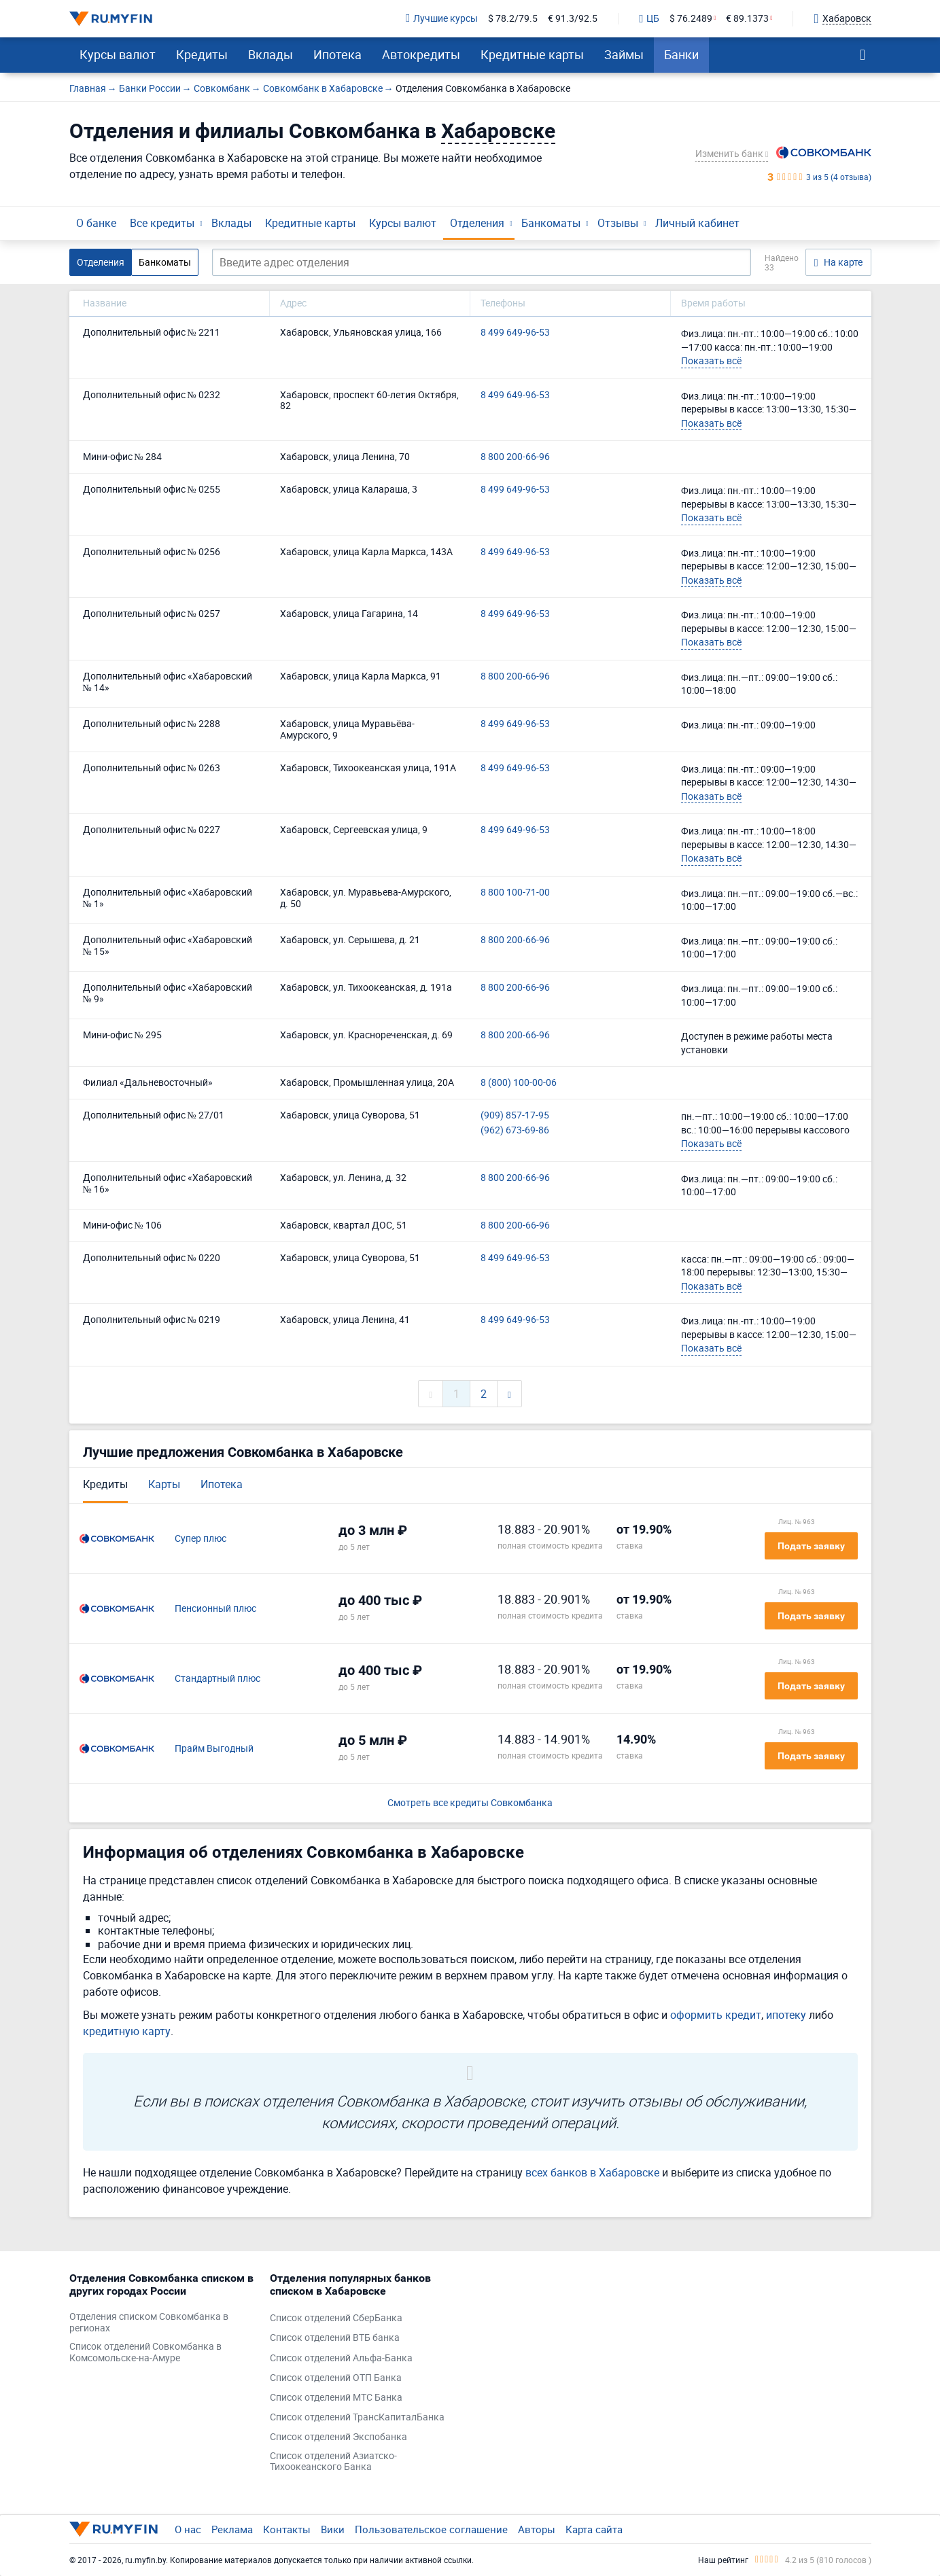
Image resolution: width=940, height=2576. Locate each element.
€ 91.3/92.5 (572, 18)
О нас (188, 2529)
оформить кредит (715, 2014)
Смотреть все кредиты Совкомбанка (470, 1803)
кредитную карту (127, 2031)
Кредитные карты (532, 54)
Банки (681, 54)
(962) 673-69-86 (515, 1130)
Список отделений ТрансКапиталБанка (357, 2417)
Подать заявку (811, 1545)
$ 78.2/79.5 (513, 18)
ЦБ (649, 19)
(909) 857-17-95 (515, 1115)
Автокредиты (421, 54)
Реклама (232, 2529)
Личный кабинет (697, 222)
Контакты (287, 2529)
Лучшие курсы (442, 18)
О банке (96, 222)
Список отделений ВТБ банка (335, 2338)
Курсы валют (118, 54)
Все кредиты (162, 222)
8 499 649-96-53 (515, 332)
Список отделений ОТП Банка (336, 2378)
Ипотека (337, 54)
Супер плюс (200, 1539)
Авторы (536, 2529)
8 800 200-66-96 (515, 457)
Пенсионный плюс (215, 1609)
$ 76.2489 (690, 18)
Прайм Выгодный (214, 1748)
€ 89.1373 (747, 18)
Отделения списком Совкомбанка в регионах (148, 2322)
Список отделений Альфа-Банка (341, 2358)
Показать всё (711, 360)
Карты (164, 1484)
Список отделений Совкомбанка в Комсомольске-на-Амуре (145, 2352)
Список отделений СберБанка (336, 2318)
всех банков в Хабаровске (592, 2172)
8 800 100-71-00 (515, 892)
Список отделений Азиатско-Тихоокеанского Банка (333, 2461)
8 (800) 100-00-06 (519, 1083)
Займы (624, 54)
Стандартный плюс (217, 1678)
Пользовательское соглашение (431, 2529)
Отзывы (617, 222)
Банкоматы (550, 222)
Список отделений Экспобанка (338, 2437)
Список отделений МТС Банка (336, 2397)
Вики (333, 2529)
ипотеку (786, 2014)
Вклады (270, 54)
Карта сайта (594, 2529)
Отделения (477, 222)
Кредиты (202, 54)
